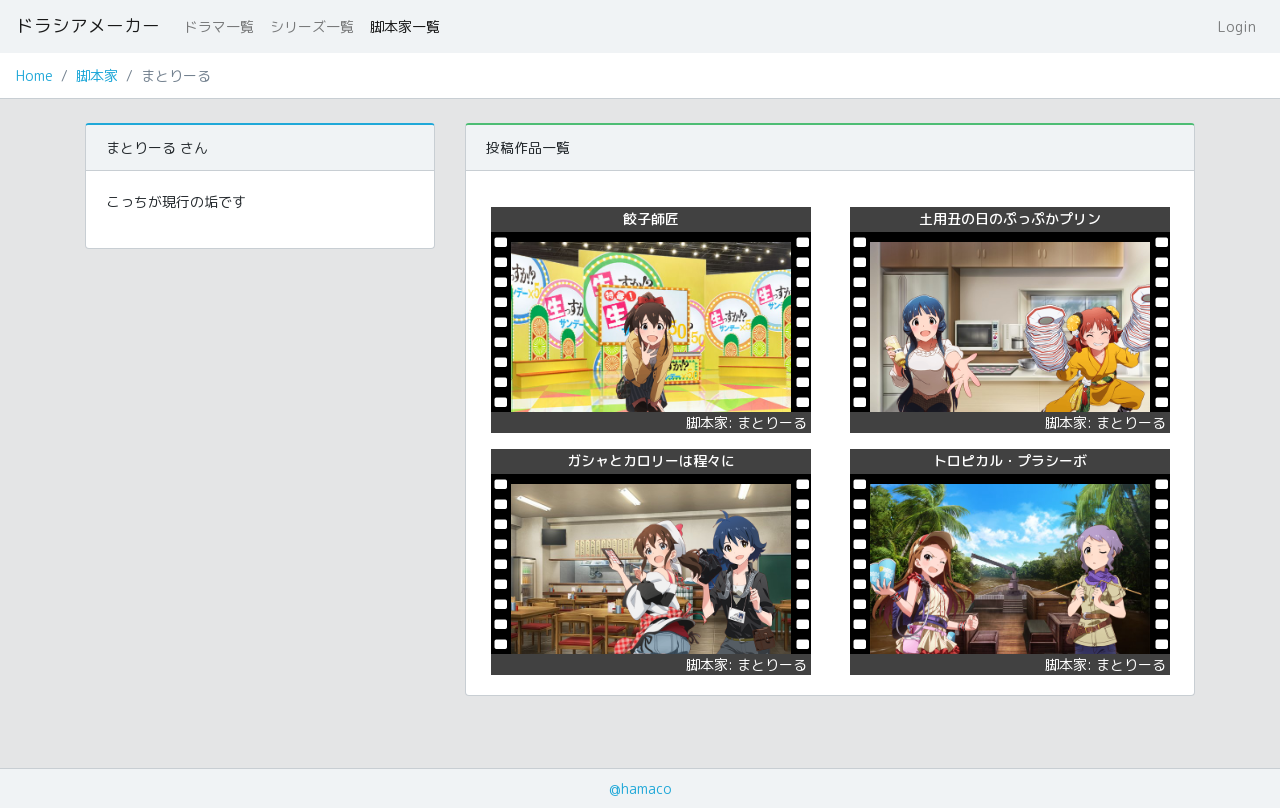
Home (34, 75)
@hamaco (640, 788)
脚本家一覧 (405, 26)
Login (1237, 26)
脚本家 (97, 75)
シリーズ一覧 (312, 26)
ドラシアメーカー (88, 25)
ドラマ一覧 (219, 26)
